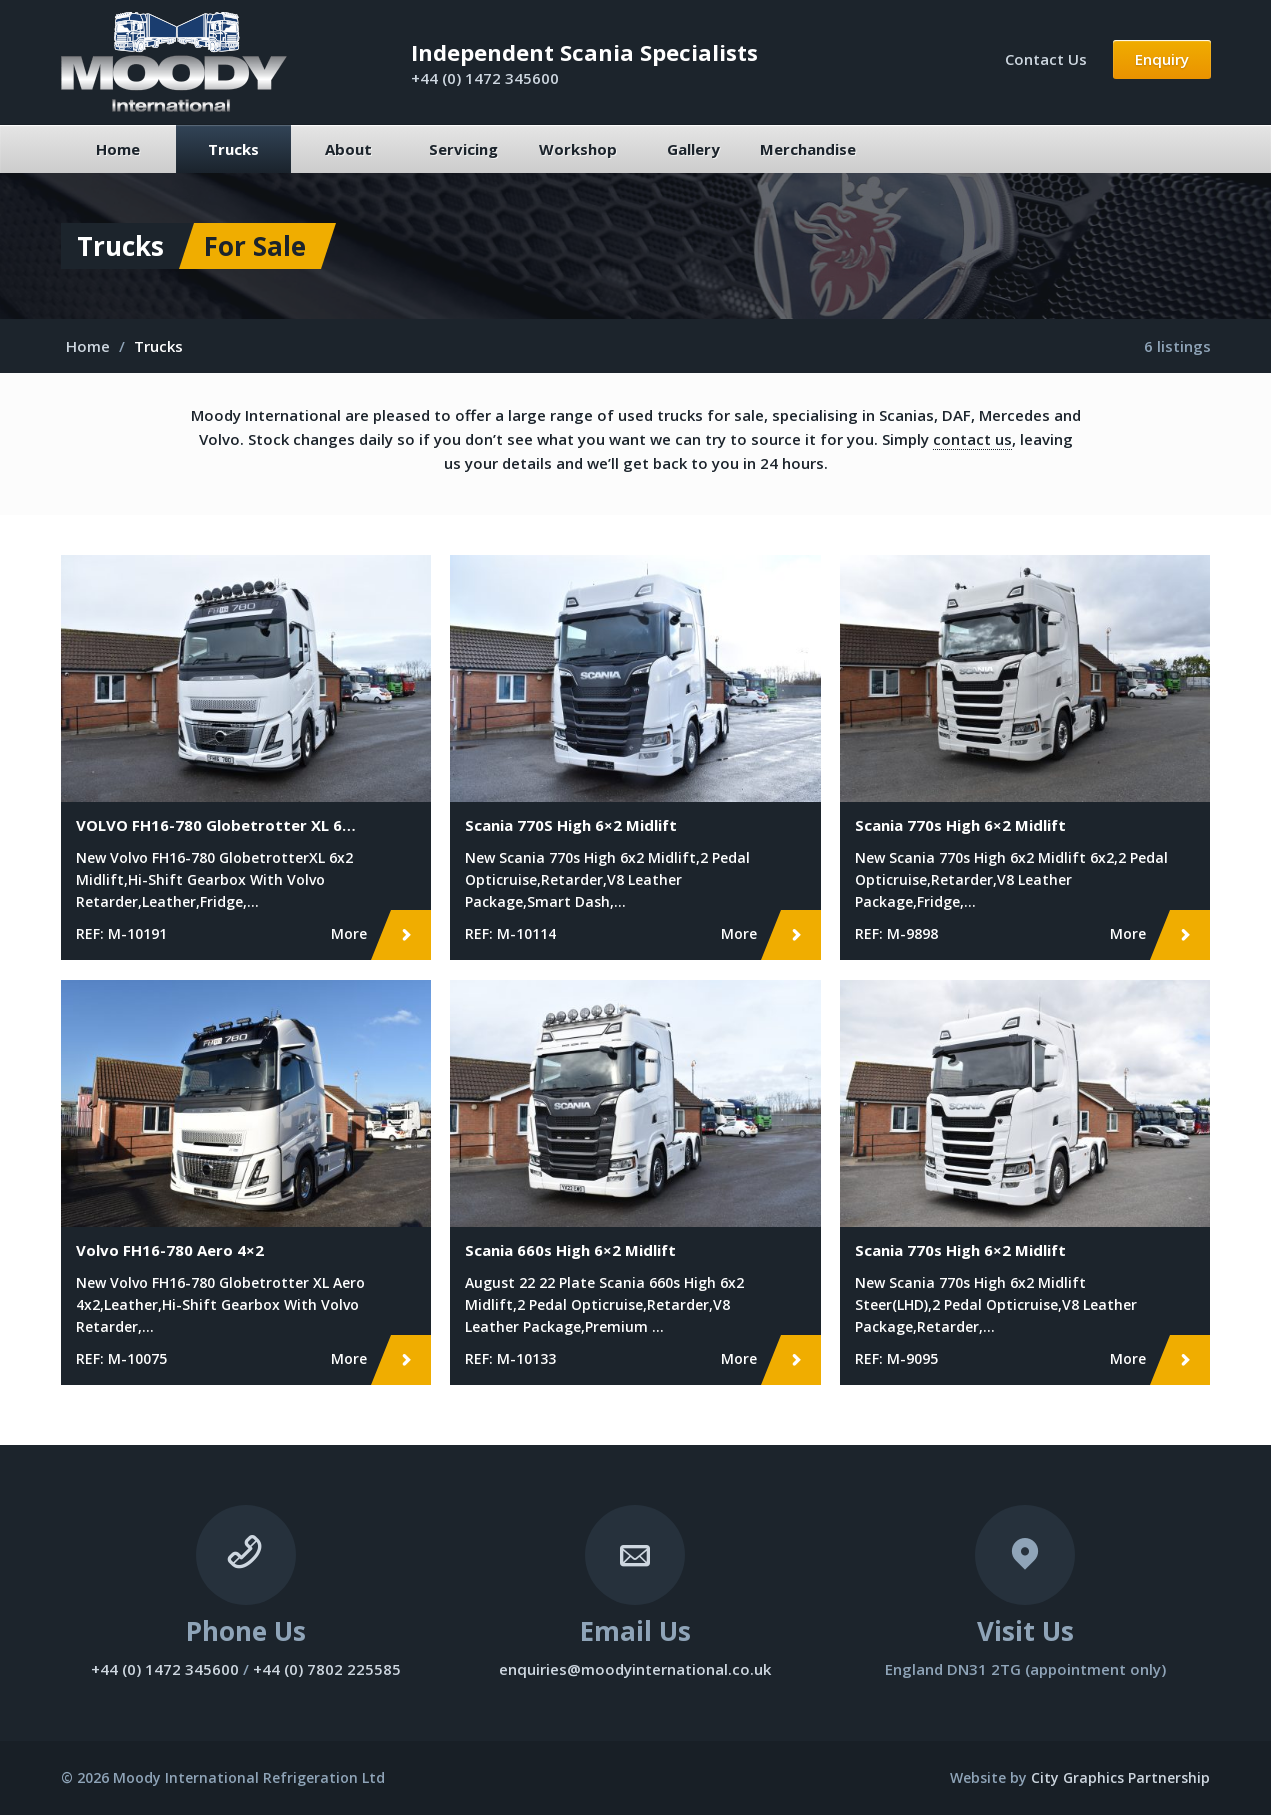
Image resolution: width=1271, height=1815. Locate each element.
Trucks (233, 149)
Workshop (578, 149)
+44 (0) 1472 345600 (485, 78)
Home (118, 149)
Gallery (693, 149)
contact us (972, 439)
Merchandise (808, 149)
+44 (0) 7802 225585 (327, 1669)
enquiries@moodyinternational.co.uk (635, 1669)
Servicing (463, 149)
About (348, 149)
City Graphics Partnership (1120, 1777)
